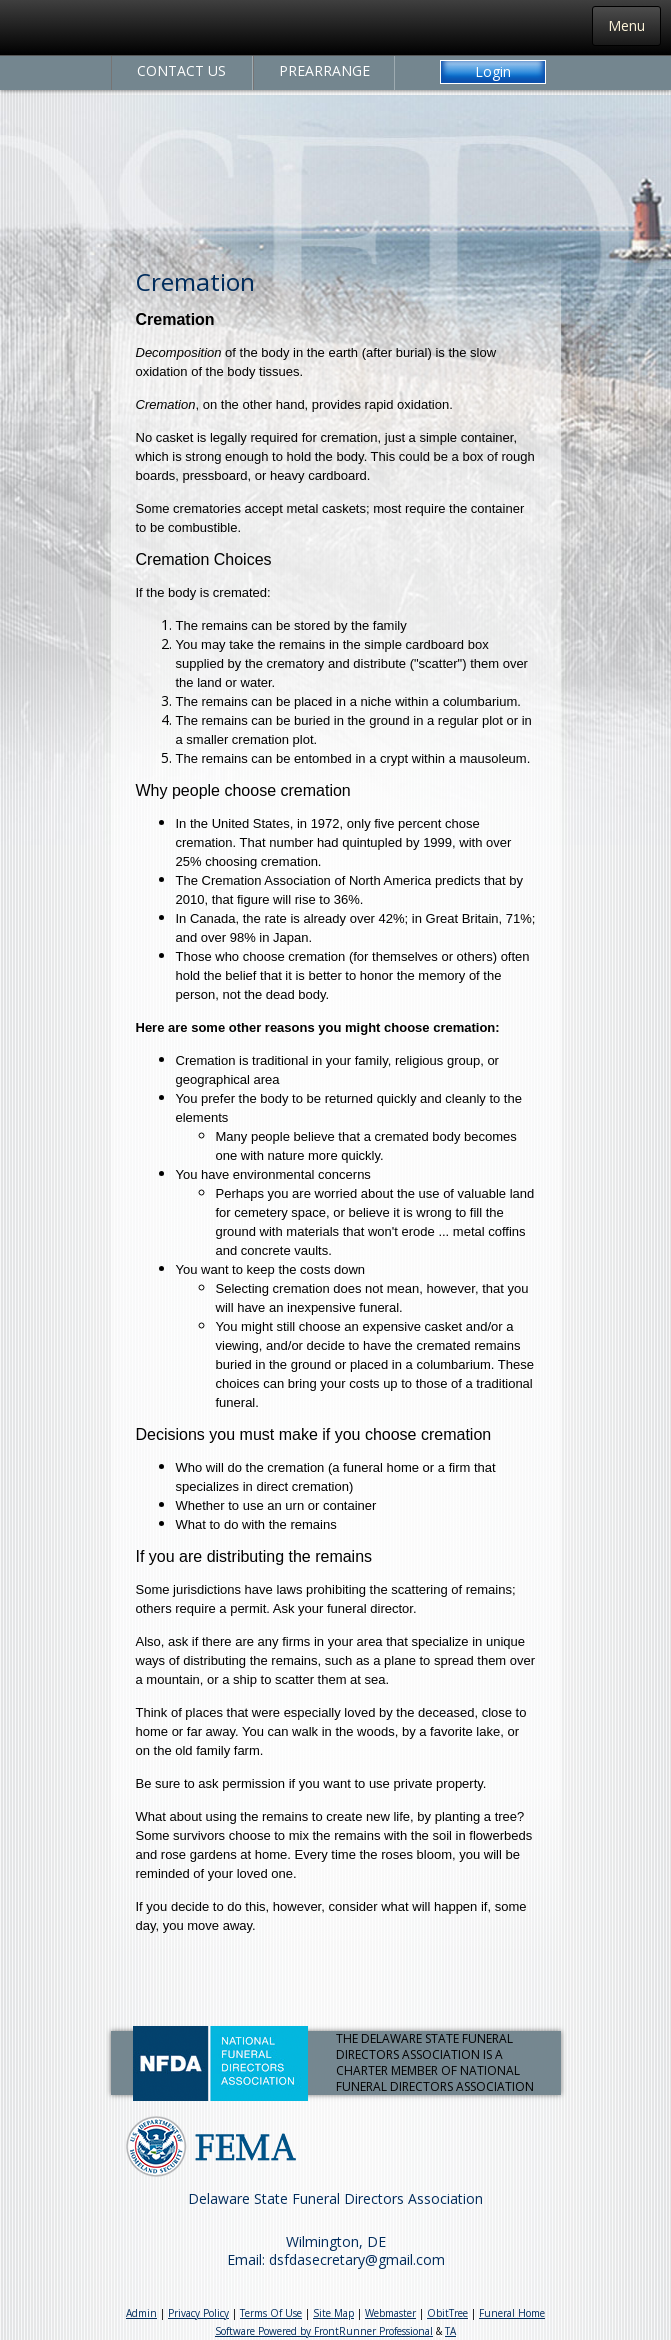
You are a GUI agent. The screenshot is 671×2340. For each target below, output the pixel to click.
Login (493, 71)
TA (450, 2331)
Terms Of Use (271, 2313)
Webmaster (390, 2313)
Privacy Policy (198, 2313)
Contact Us (181, 70)
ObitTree (447, 2313)
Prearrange (324, 70)
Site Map (333, 2313)
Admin (141, 2313)
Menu (626, 25)
